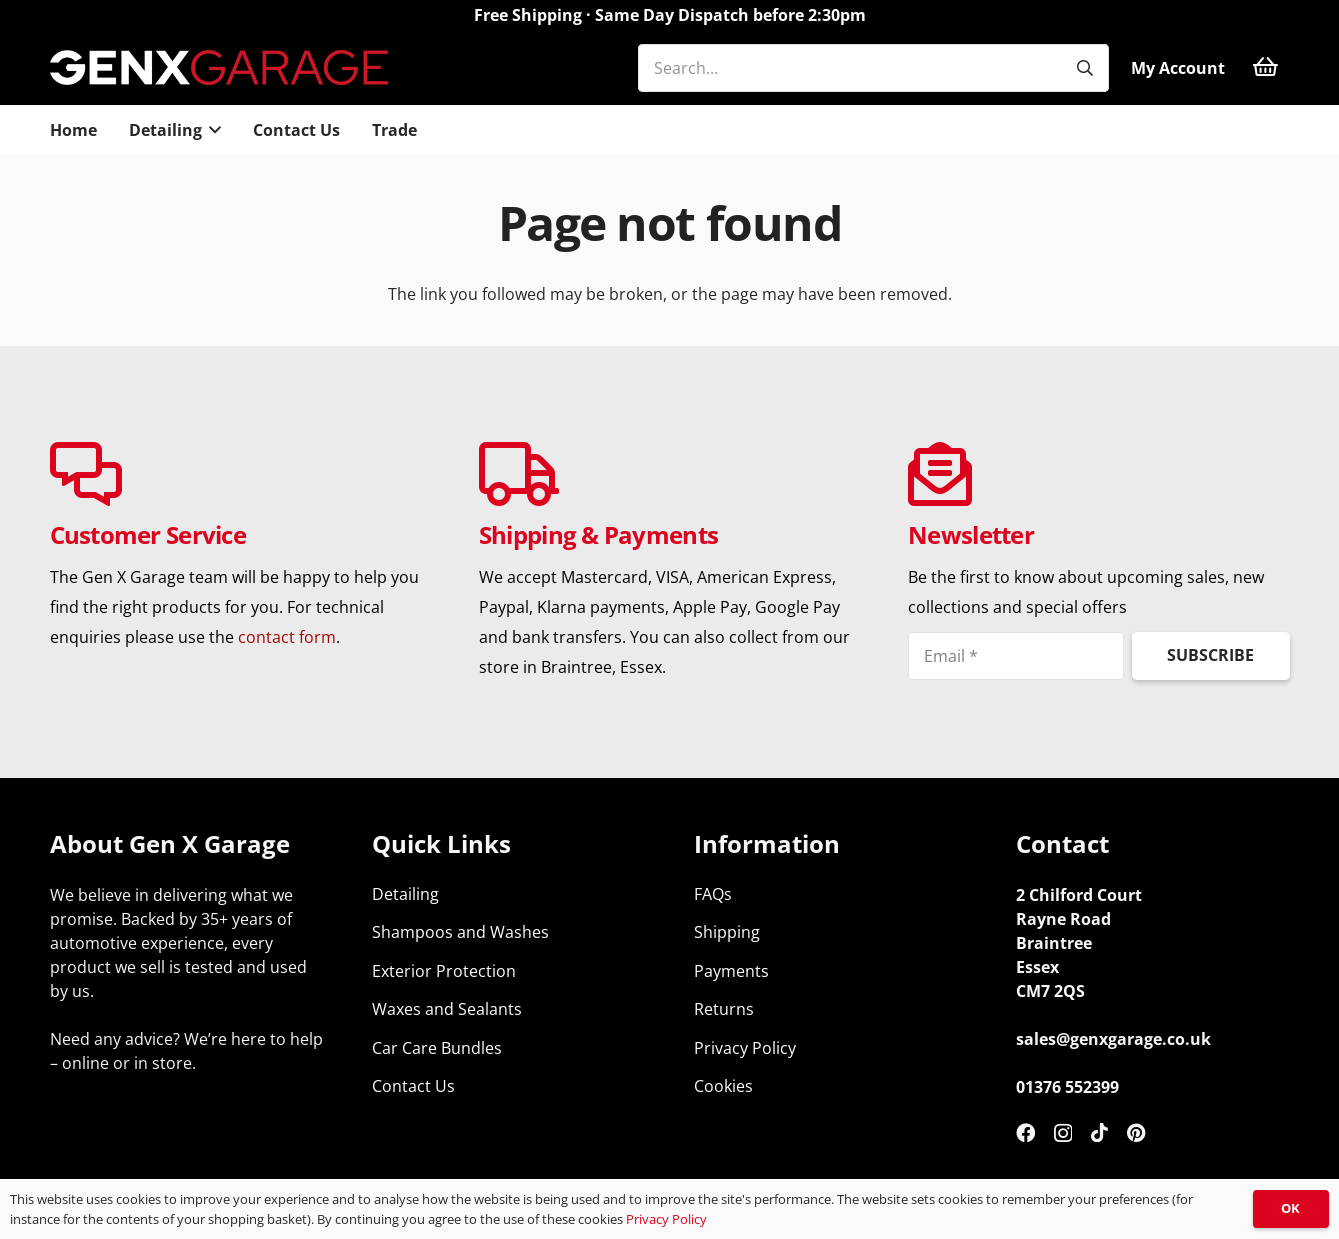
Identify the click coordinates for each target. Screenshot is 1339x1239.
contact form (287, 637)
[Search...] (873, 68)
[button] (212, 130)
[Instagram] (1063, 1133)
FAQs (713, 894)
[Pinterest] (1136, 1132)
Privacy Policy (745, 1048)
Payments (731, 971)
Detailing (405, 894)
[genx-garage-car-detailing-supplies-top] (219, 67)
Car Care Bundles (437, 1048)
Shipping (727, 932)
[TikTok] (1099, 1132)
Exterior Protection (444, 971)
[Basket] (1265, 67)
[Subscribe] (1210, 656)
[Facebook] (1025, 1132)
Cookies (723, 1086)
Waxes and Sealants (447, 1009)
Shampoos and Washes (460, 932)
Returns (724, 1009)
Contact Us (413, 1086)
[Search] (1085, 68)
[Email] (1016, 656)
